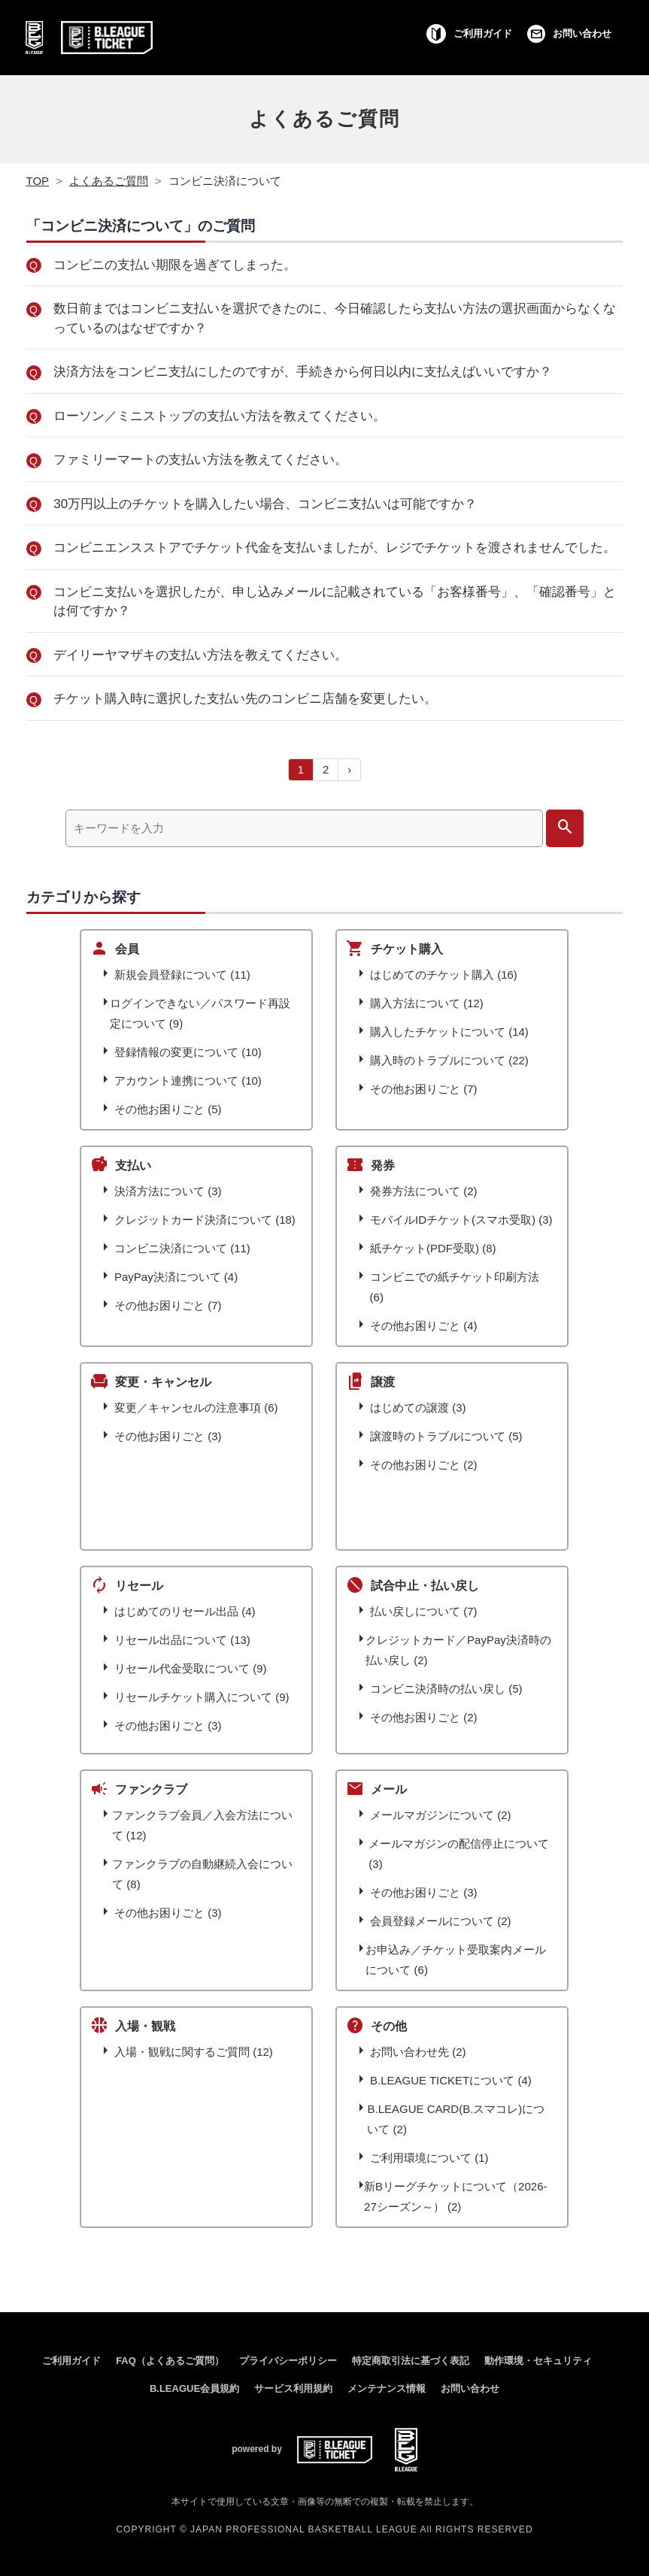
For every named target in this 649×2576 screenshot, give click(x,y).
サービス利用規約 (293, 2388)
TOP (38, 180)
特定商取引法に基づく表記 (410, 2360)
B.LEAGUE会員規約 (194, 2388)
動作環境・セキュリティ (538, 2360)
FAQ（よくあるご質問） (170, 2360)
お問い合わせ (470, 2388)
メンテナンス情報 (386, 2388)
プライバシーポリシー (288, 2360)
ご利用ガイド (71, 2360)
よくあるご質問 (324, 118)
